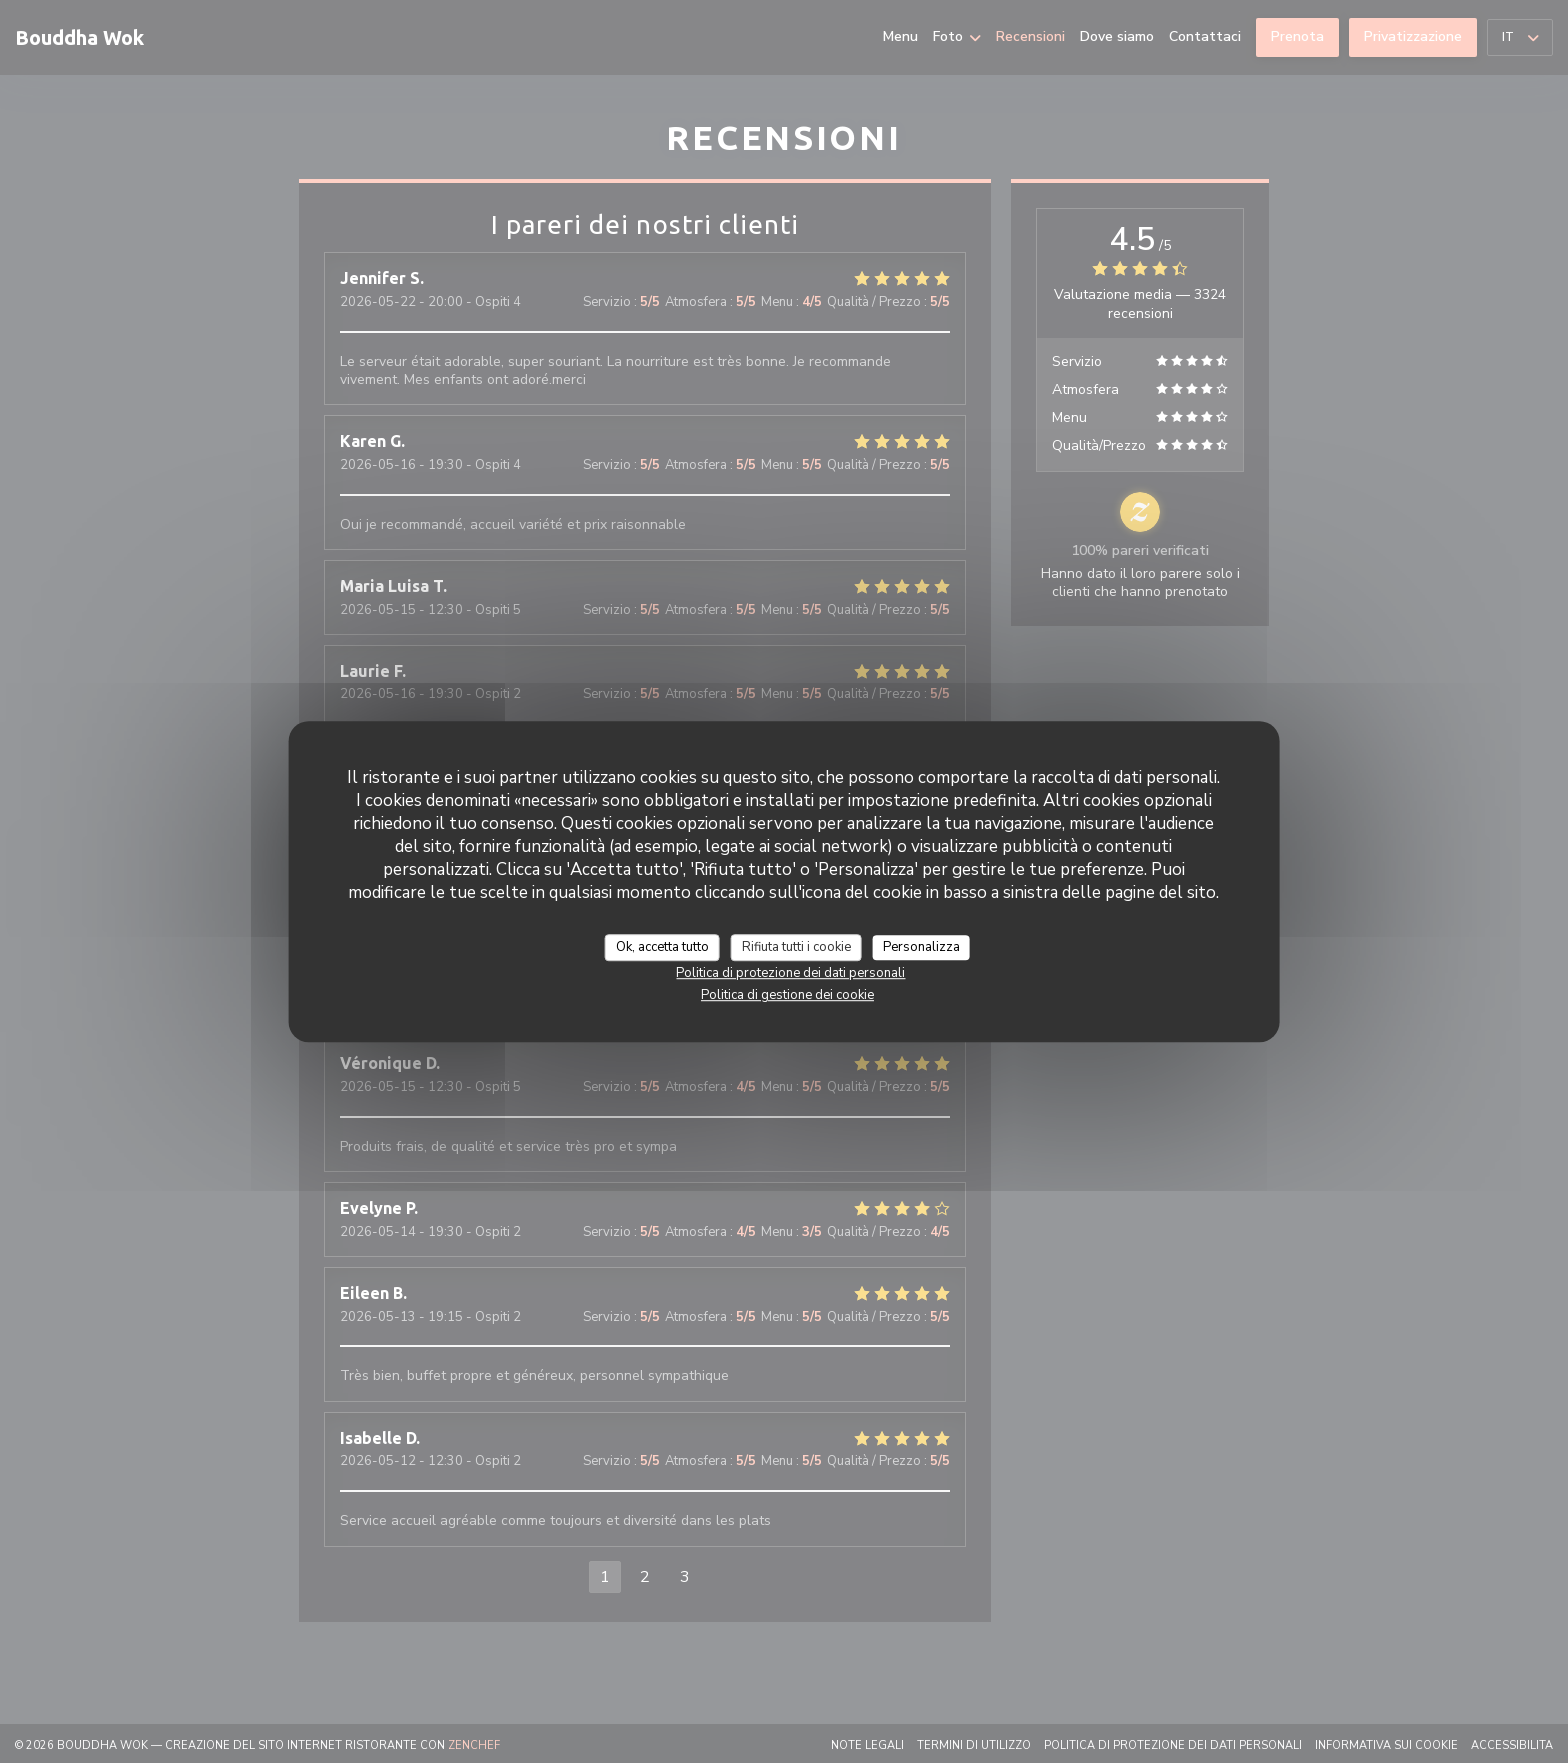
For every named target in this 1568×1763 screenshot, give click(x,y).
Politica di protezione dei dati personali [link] (790, 973)
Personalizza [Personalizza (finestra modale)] (921, 947)
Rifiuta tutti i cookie (796, 947)
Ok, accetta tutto (662, 947)
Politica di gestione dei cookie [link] (787, 995)
